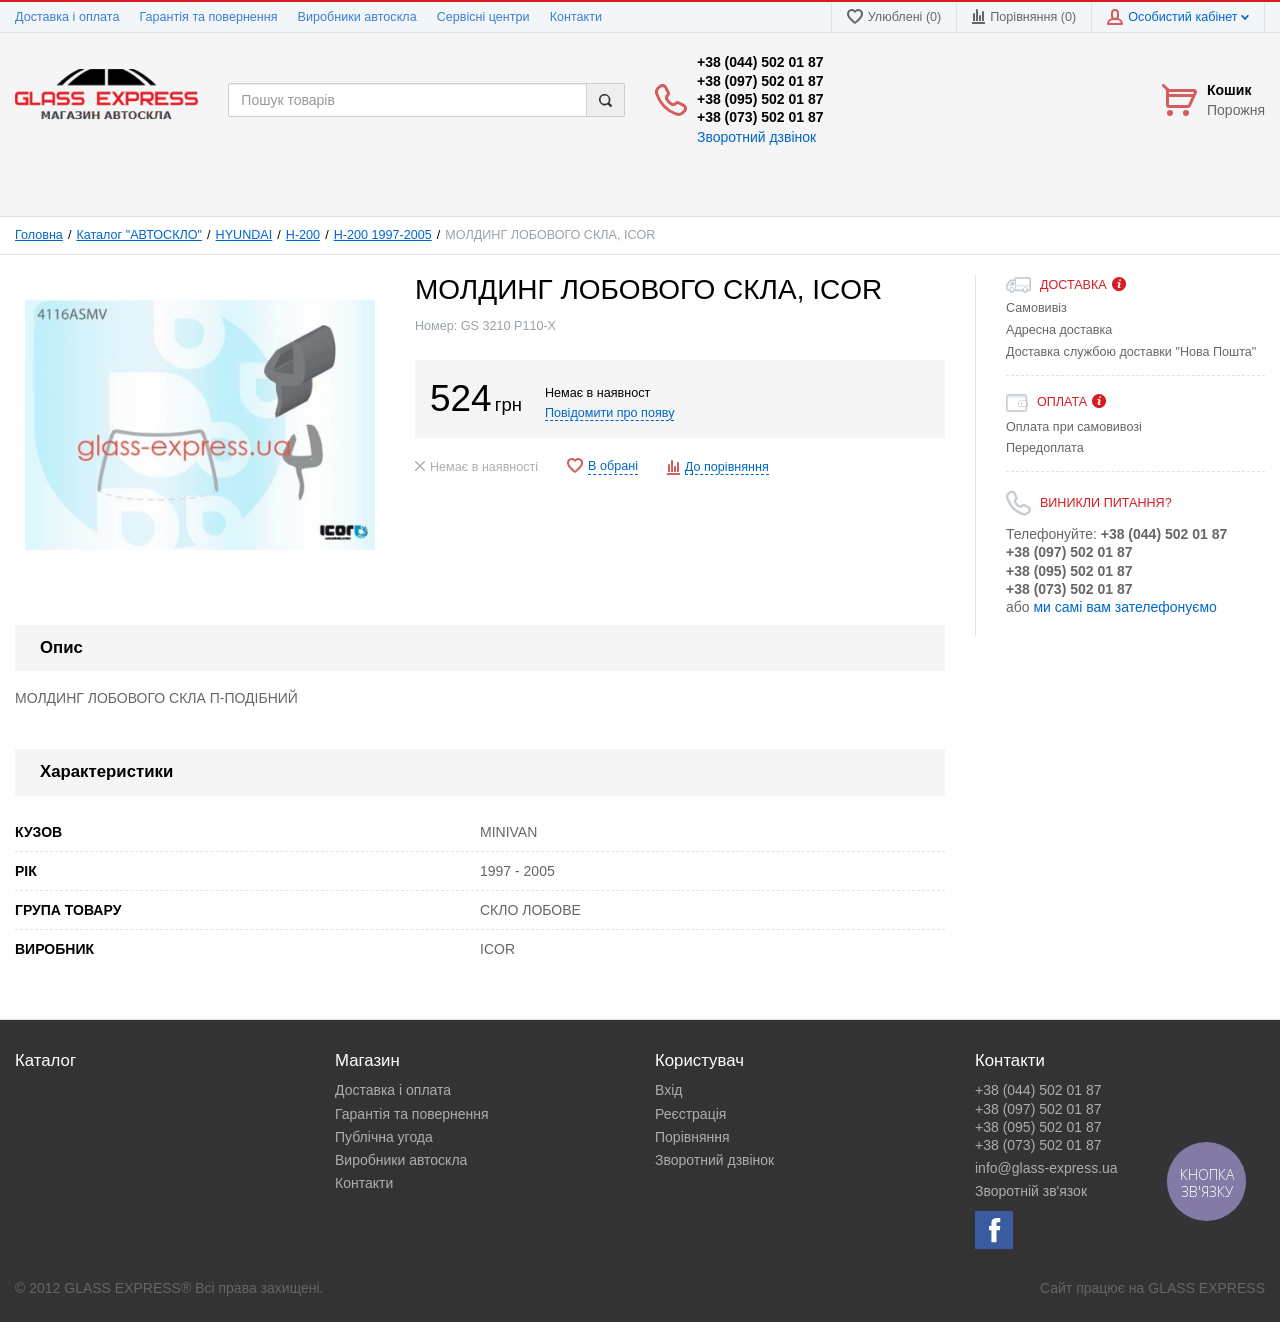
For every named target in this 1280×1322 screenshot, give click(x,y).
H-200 (303, 235)
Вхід (668, 1090)
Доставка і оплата (67, 17)
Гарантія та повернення (208, 17)
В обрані (613, 466)
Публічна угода (384, 1137)
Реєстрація (690, 1114)
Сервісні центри (483, 17)
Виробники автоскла (357, 17)
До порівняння (727, 467)
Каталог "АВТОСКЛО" (139, 235)
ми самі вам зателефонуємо (1124, 607)
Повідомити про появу (610, 413)
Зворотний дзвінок (756, 137)
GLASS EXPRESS (1206, 1288)
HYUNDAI (244, 235)
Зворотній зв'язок (1031, 1191)
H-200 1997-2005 (383, 235)
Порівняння (692, 1137)
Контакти (576, 17)
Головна (39, 235)
